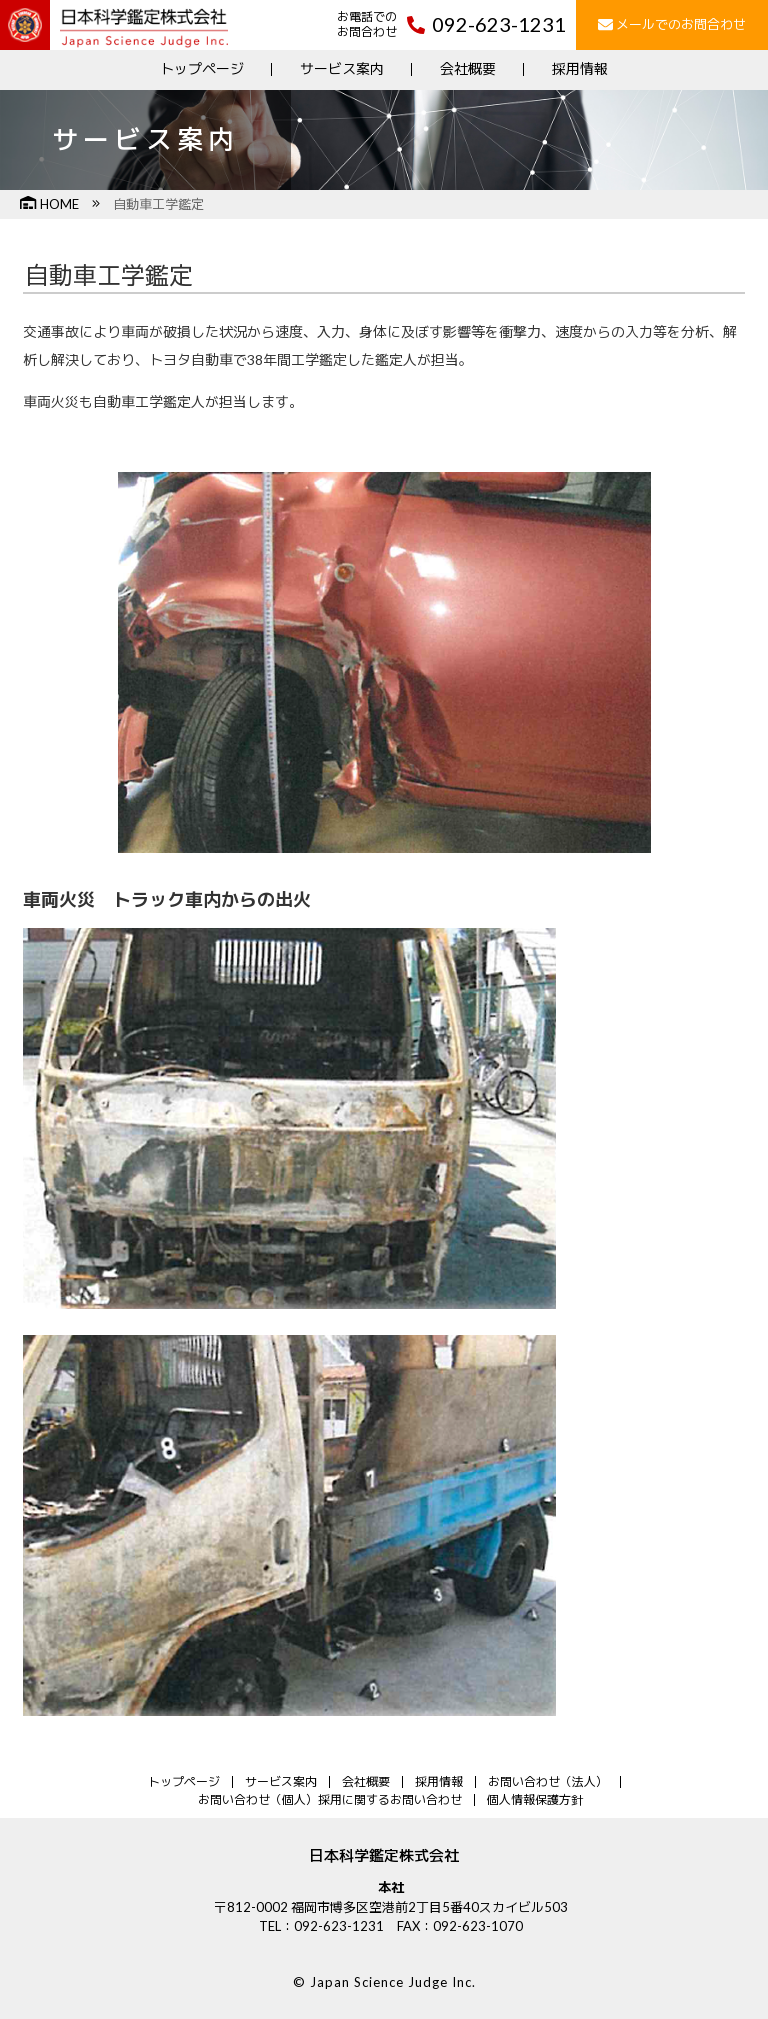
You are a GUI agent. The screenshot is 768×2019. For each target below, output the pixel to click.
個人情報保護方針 (535, 1799)
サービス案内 (342, 68)
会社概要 (468, 68)
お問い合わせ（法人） (548, 1781)
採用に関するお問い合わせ (390, 1799)
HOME (49, 204)
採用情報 (580, 68)
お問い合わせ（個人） (258, 1799)
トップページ (202, 68)
